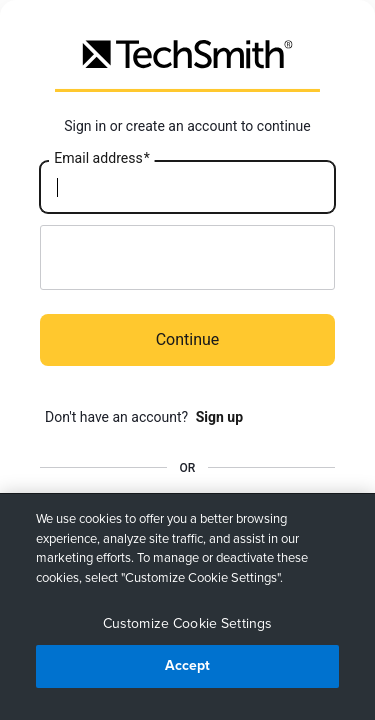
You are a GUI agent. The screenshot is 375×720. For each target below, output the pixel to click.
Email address (101, 159)
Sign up (219, 417)
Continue (188, 339)
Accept (188, 665)
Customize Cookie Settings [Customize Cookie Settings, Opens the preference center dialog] (188, 623)
